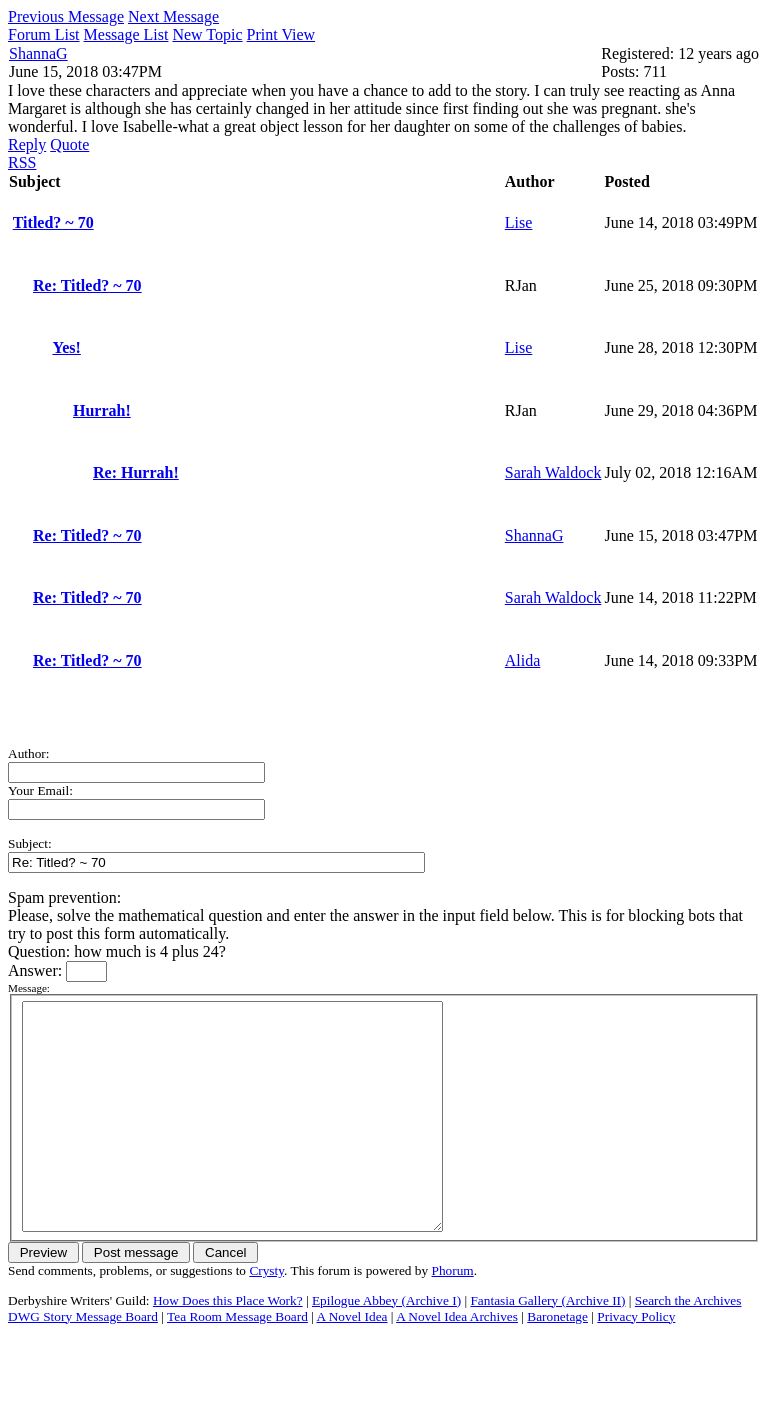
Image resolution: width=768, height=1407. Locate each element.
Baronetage (557, 1361)
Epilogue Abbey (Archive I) (386, 1345)
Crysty (266, 1315)
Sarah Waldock (553, 472)
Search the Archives (688, 1345)
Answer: (37, 970)
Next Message (173, 16)
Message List (126, 34)
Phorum (453, 1315)
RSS (22, 162)
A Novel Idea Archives (457, 1361)
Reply (27, 144)
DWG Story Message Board (83, 1361)
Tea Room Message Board (237, 1361)
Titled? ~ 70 (53, 222)
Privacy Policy (636, 1361)
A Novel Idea (351, 1361)
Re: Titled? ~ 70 (87, 285)
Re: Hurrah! (136, 472)
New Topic (207, 34)
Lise (519, 222)
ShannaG (38, 53)
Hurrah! (102, 410)
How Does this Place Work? (228, 1345)
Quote (69, 144)
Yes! (66, 347)
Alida (523, 660)
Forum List (44, 34)
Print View (281, 34)
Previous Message (66, 16)
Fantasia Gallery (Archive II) (547, 1345)
